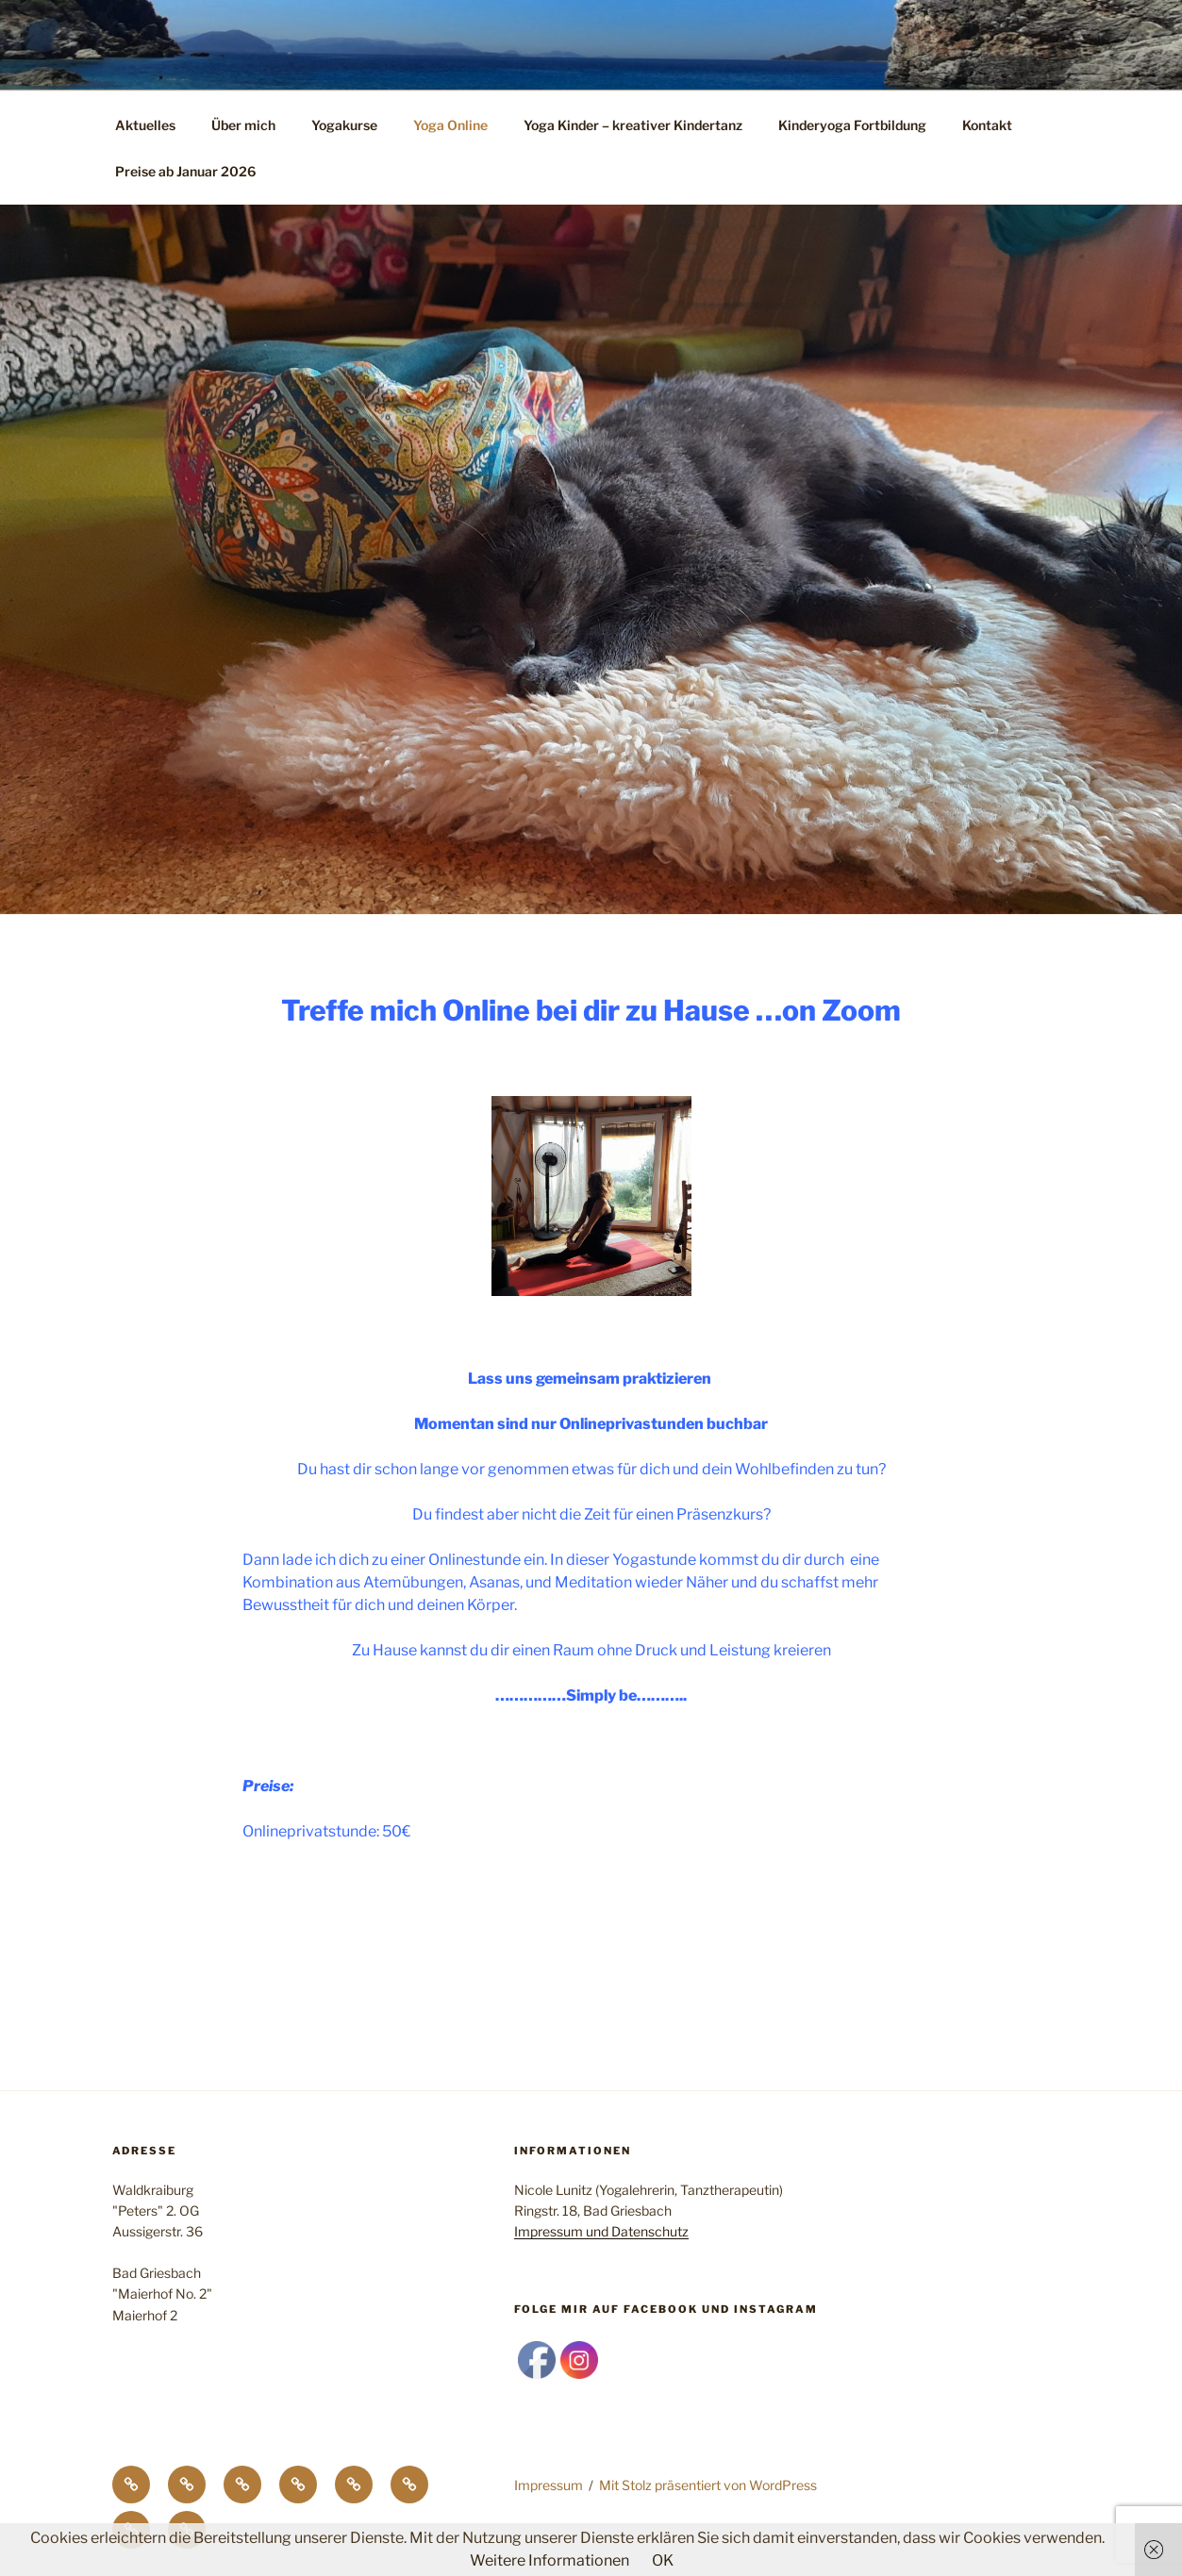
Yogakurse (344, 125)
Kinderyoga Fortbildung (852, 125)
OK (663, 2560)
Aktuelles (145, 125)
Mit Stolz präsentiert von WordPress (708, 2485)
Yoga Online (450, 125)
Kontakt (987, 125)
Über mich (243, 125)
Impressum (548, 2485)
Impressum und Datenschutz (601, 2231)
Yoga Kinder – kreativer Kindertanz (633, 125)
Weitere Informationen (549, 2560)
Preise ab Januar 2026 (185, 171)
